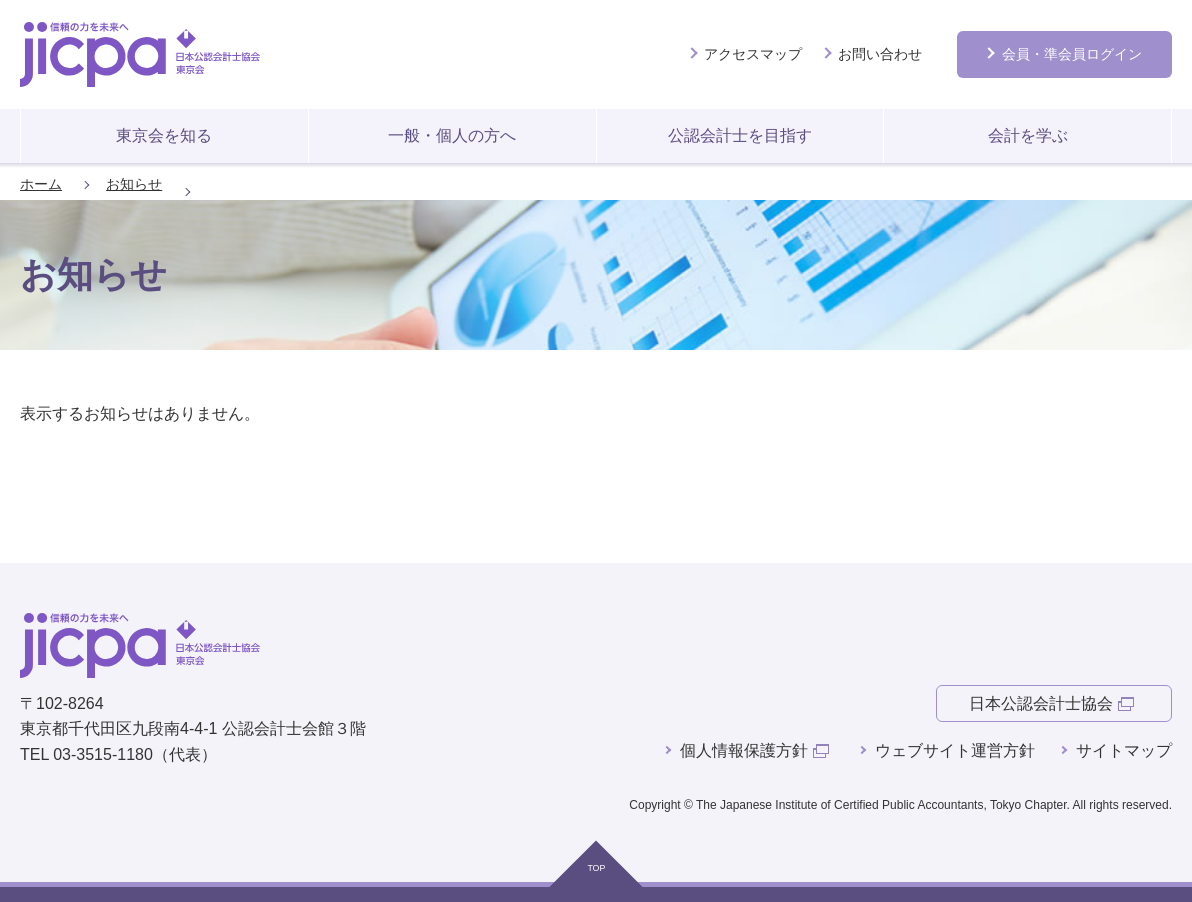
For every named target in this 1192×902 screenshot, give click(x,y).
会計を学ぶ (1028, 135)
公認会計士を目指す (740, 135)
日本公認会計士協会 (1041, 703)
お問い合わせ (880, 54)
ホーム (41, 184)
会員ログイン (1072, 54)
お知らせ (134, 184)
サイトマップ (1124, 750)
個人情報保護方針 (744, 750)
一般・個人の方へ (452, 135)
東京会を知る (164, 135)
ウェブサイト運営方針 (955, 750)
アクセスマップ (753, 54)
